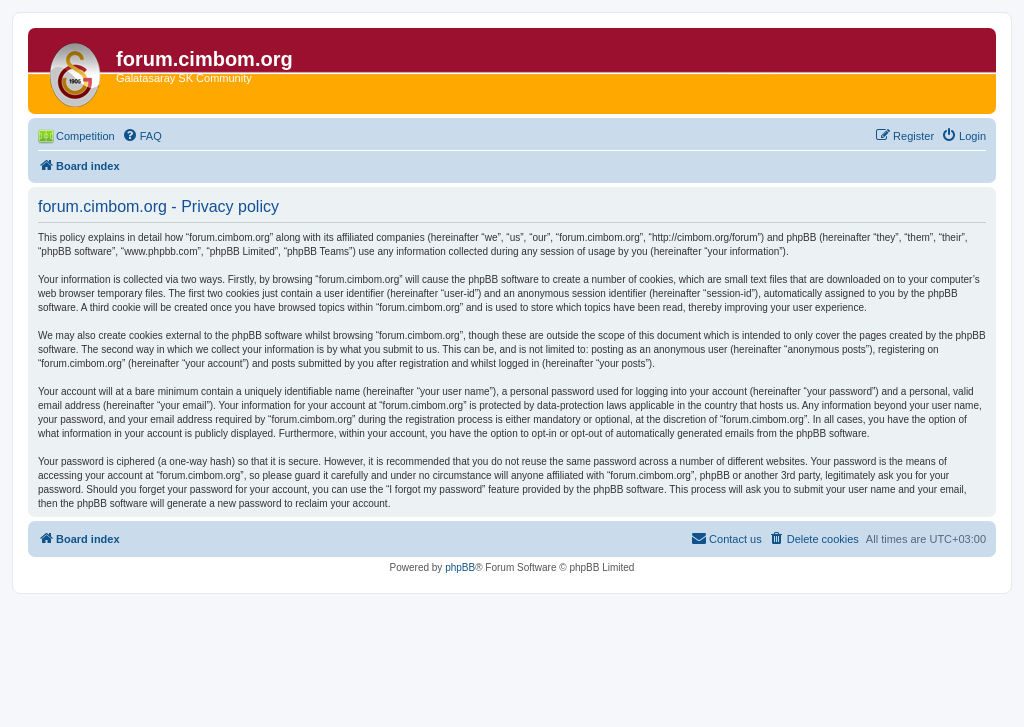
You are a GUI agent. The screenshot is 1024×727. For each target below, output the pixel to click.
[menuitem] (142, 136)
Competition (85, 136)
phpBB (460, 567)
